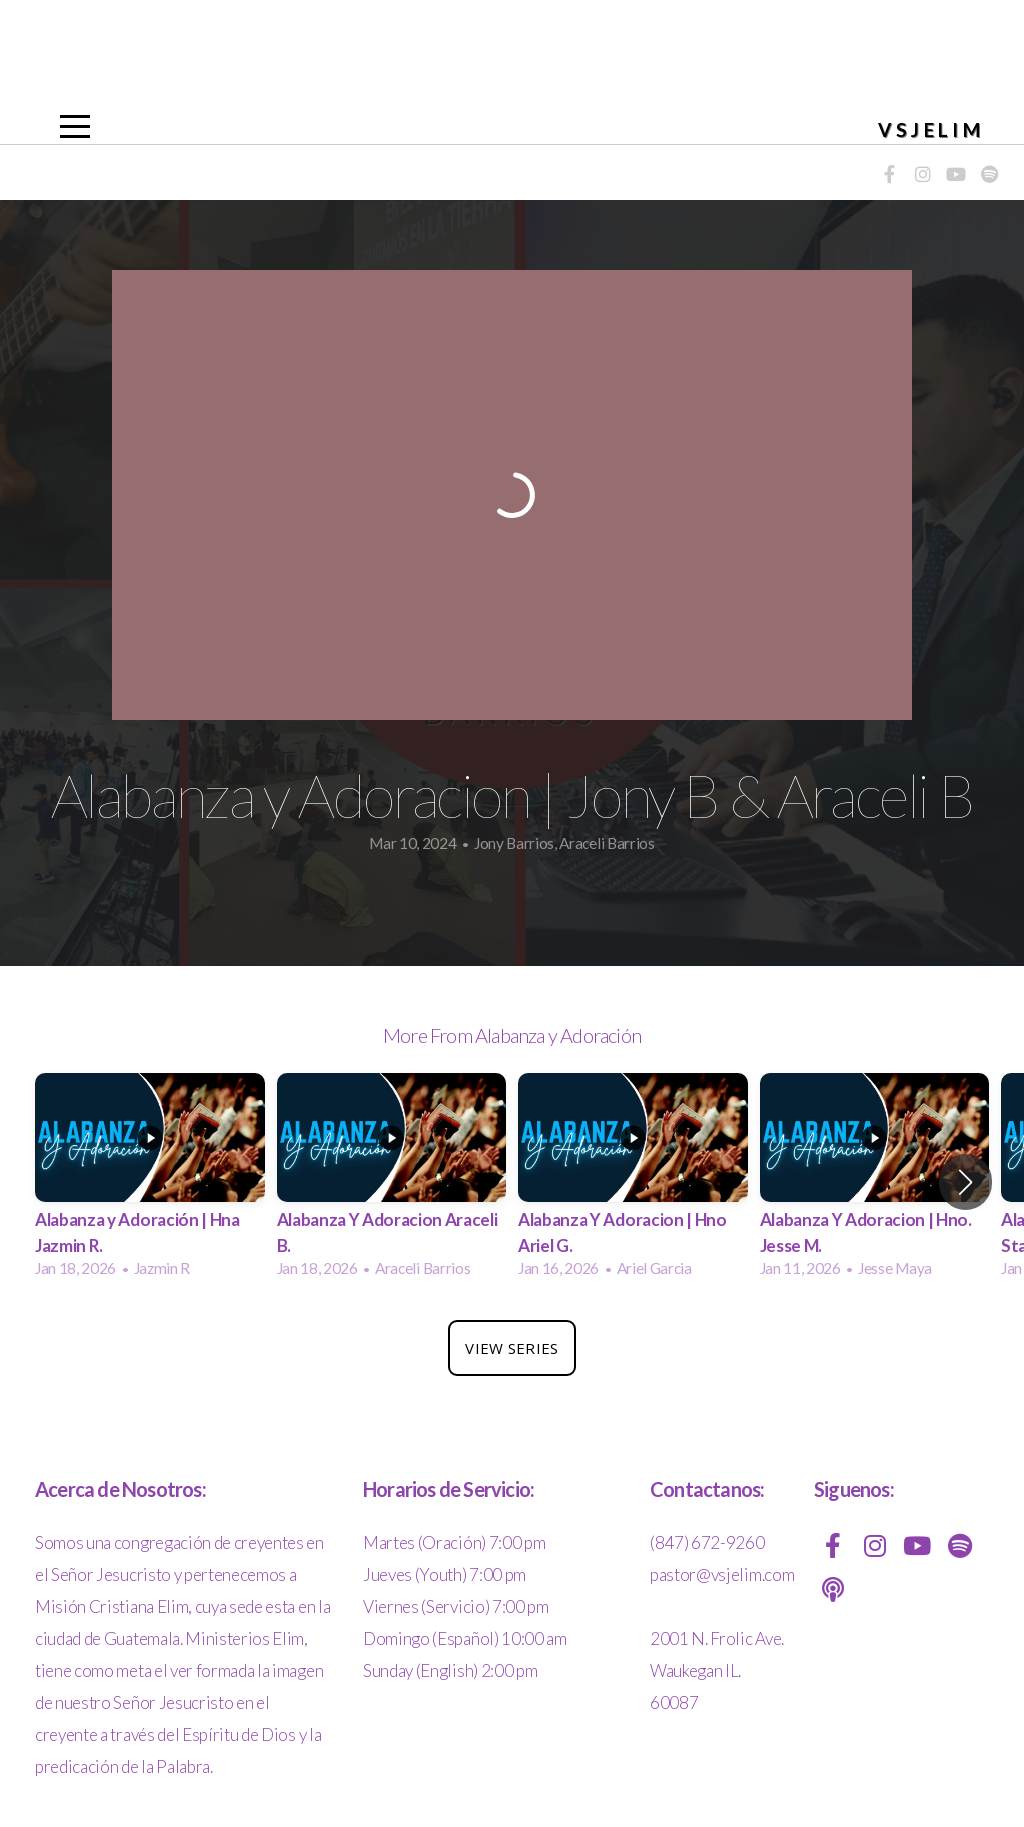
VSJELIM (931, 129)
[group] (150, 1181)
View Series (511, 1348)
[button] (965, 1182)
